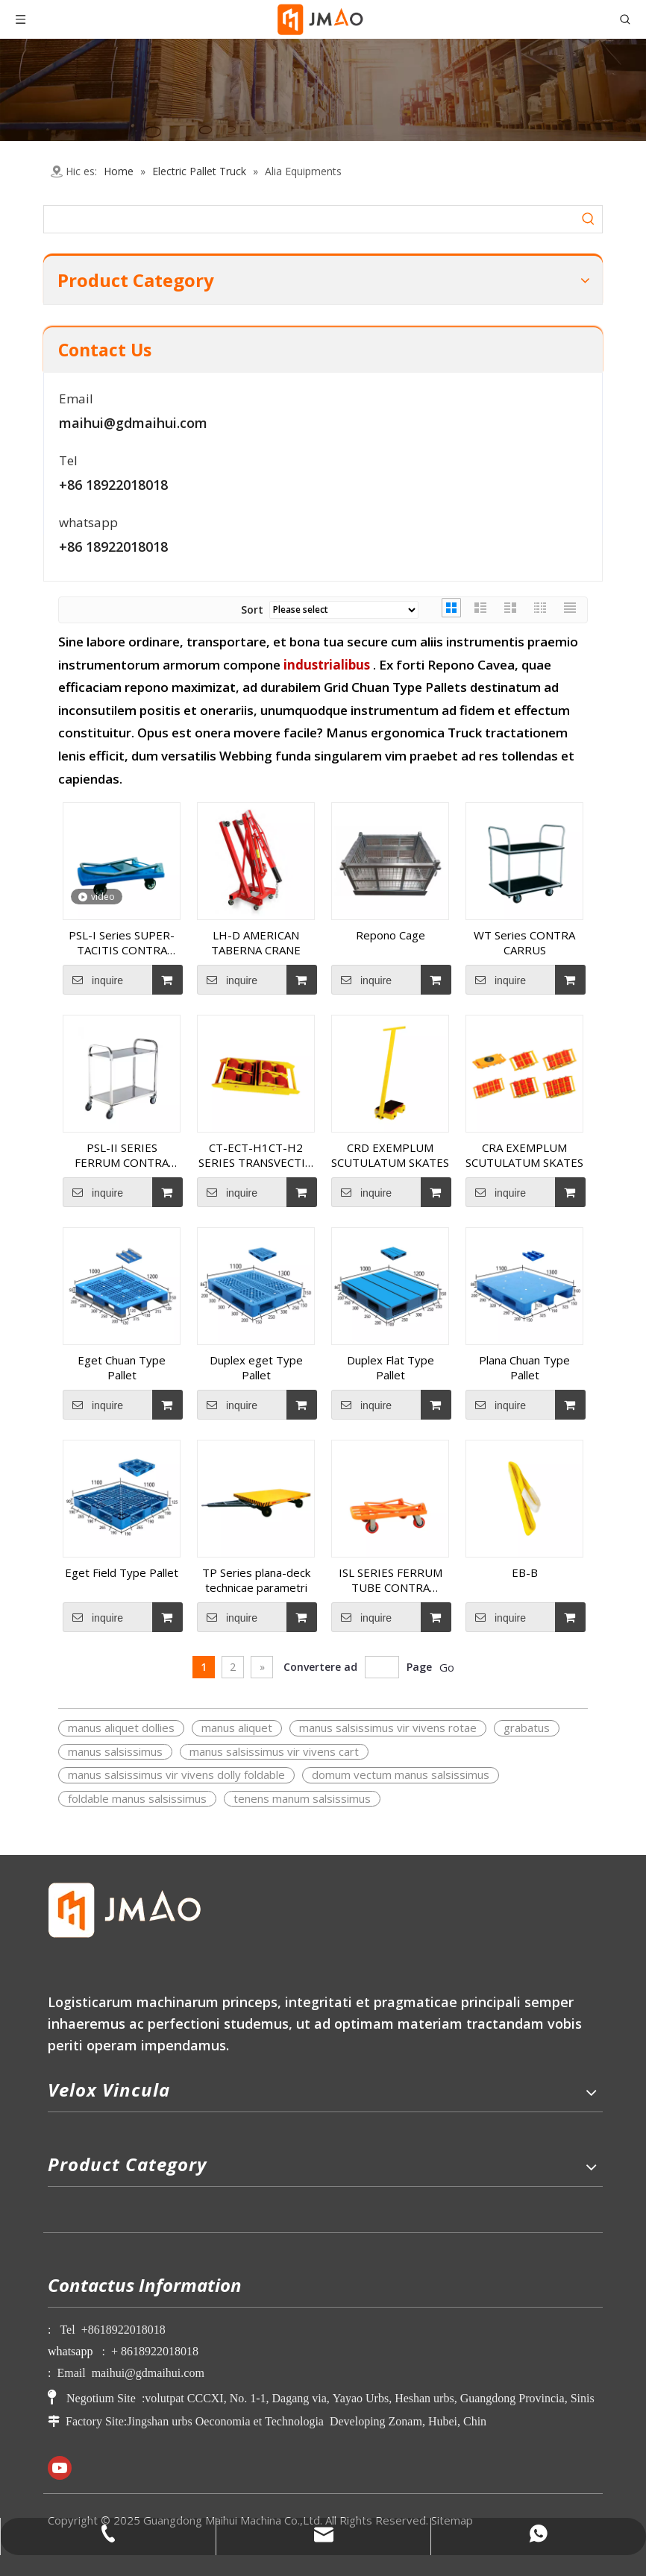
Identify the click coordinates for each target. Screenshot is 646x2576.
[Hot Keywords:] (588, 219)
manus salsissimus (115, 1751)
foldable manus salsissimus (137, 1798)
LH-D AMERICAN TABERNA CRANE (256, 942)
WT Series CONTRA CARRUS (524, 942)
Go (446, 1667)
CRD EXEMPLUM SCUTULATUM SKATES (390, 1155)
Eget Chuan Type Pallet (122, 1367)
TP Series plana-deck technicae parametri (256, 1580)
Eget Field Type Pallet (121, 1572)
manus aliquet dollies (121, 1727)
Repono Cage (390, 935)
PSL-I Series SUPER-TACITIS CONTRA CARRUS (122, 942)
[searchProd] (309, 219)
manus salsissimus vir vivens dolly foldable (176, 1774)
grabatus (527, 1727)
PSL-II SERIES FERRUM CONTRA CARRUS (122, 1155)
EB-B (525, 1572)
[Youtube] (60, 2468)
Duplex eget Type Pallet (256, 1367)
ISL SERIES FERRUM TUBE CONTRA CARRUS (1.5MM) (390, 1580)
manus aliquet (236, 1727)
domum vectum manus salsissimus (400, 1774)
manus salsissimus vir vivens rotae (388, 1727)
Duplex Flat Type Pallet (390, 1367)
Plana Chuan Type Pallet (524, 1367)
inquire (93, 980)
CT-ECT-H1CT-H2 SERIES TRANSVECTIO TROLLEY (256, 1155)
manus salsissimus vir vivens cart (274, 1751)
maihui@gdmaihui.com (133, 423)
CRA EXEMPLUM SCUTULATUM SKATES (524, 1155)
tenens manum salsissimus (302, 1798)
